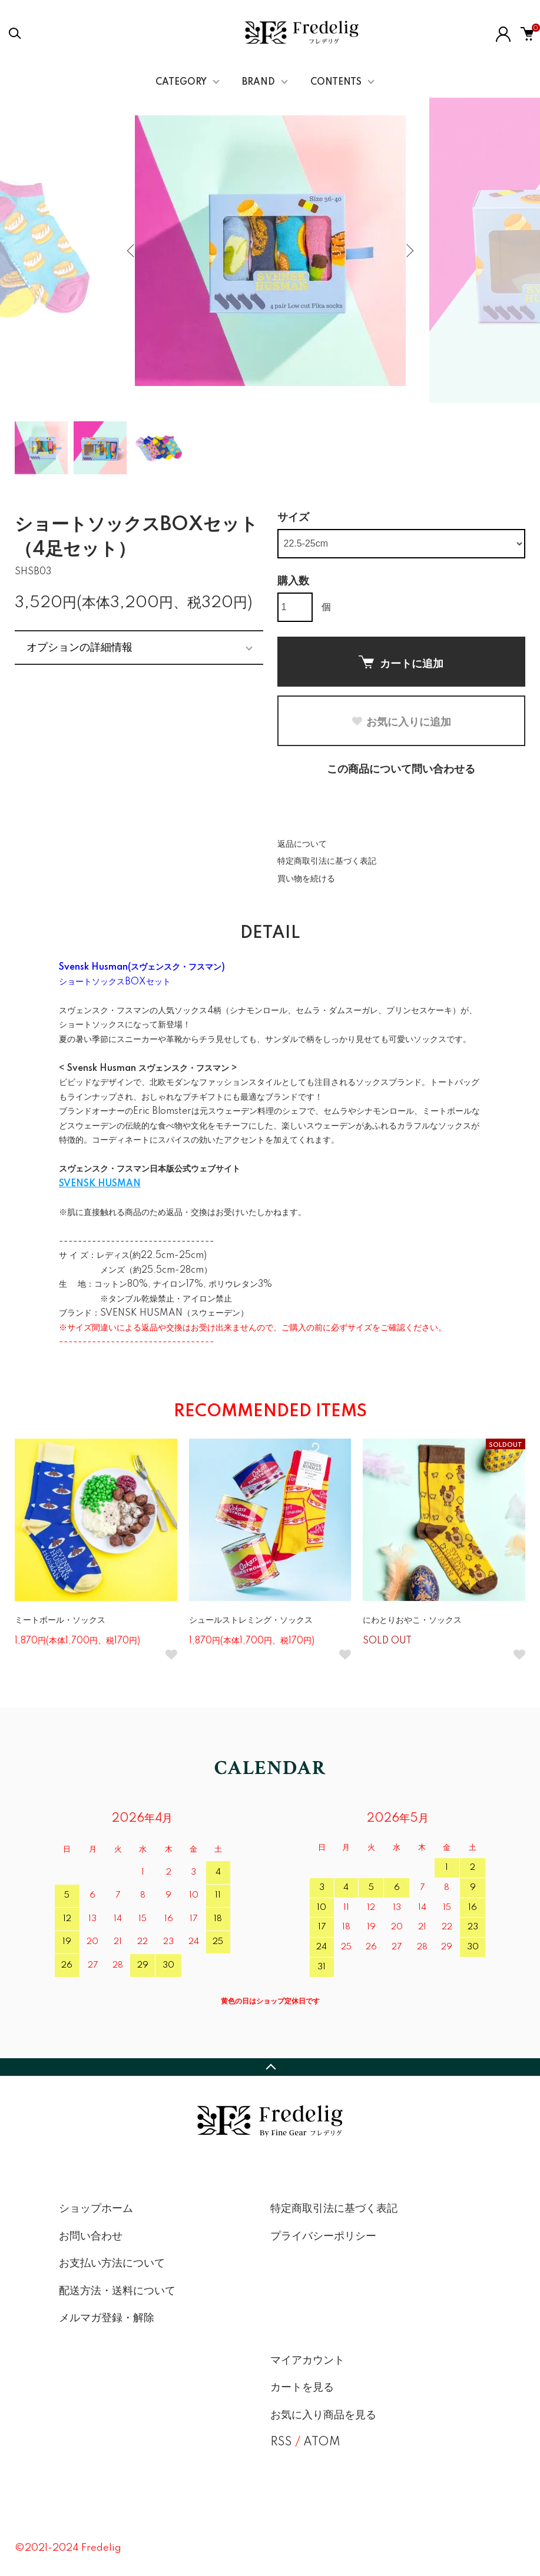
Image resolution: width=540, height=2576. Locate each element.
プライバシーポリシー (323, 2236)
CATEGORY (181, 82)
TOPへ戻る (270, 2067)
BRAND (258, 82)
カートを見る (302, 2388)
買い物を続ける (306, 879)
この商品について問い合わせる (401, 770)
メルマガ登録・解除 (106, 2318)
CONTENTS (336, 82)
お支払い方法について (112, 2263)
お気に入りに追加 (401, 722)
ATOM (321, 2442)
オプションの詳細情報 (79, 647)
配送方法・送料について (117, 2291)
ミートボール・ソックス (60, 1620)
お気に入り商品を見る (323, 2415)
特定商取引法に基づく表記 (326, 861)
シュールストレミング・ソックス (251, 1620)
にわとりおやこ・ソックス (412, 1620)
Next (409, 250)
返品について (302, 844)
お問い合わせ (90, 2236)
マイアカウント (307, 2361)
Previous (132, 250)
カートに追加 (401, 662)
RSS (281, 2442)
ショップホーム (96, 2209)
